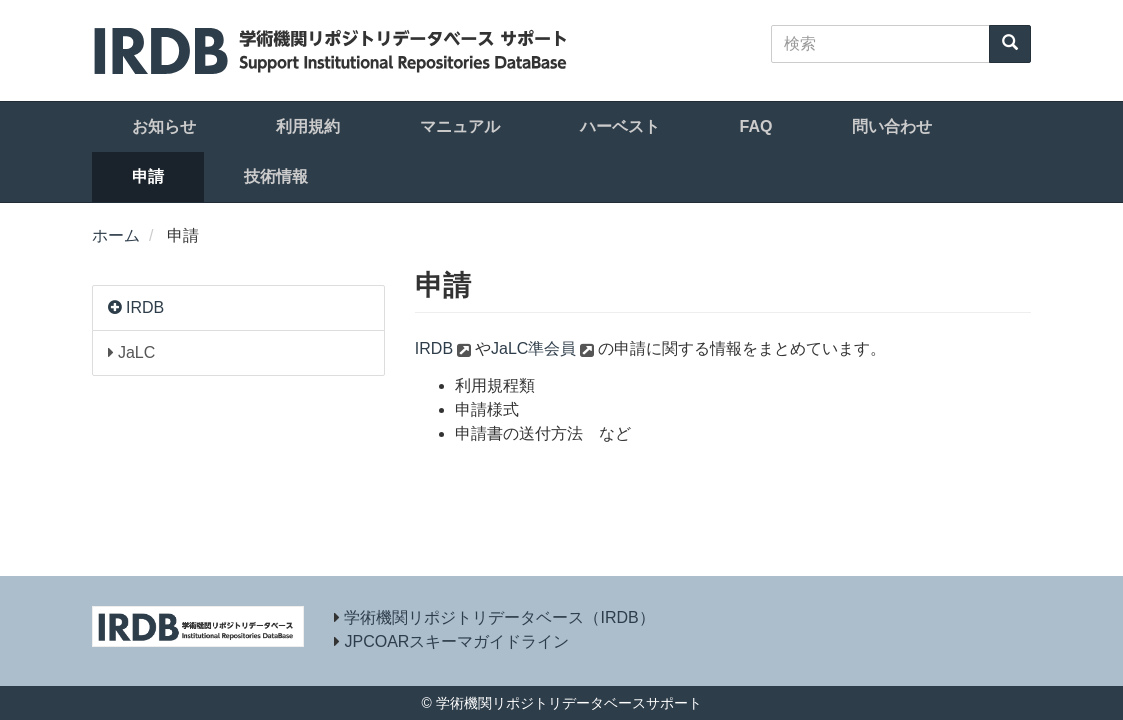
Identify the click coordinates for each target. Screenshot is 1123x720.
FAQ (756, 126)
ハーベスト (620, 126)
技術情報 (276, 176)
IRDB (145, 307)
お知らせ (164, 126)
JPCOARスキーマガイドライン (456, 641)
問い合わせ (892, 126)
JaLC (132, 352)
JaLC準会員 (533, 348)
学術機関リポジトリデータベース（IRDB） (499, 617)
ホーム (116, 235)
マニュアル (460, 126)
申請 (148, 176)
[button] (117, 307)
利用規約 (308, 126)
